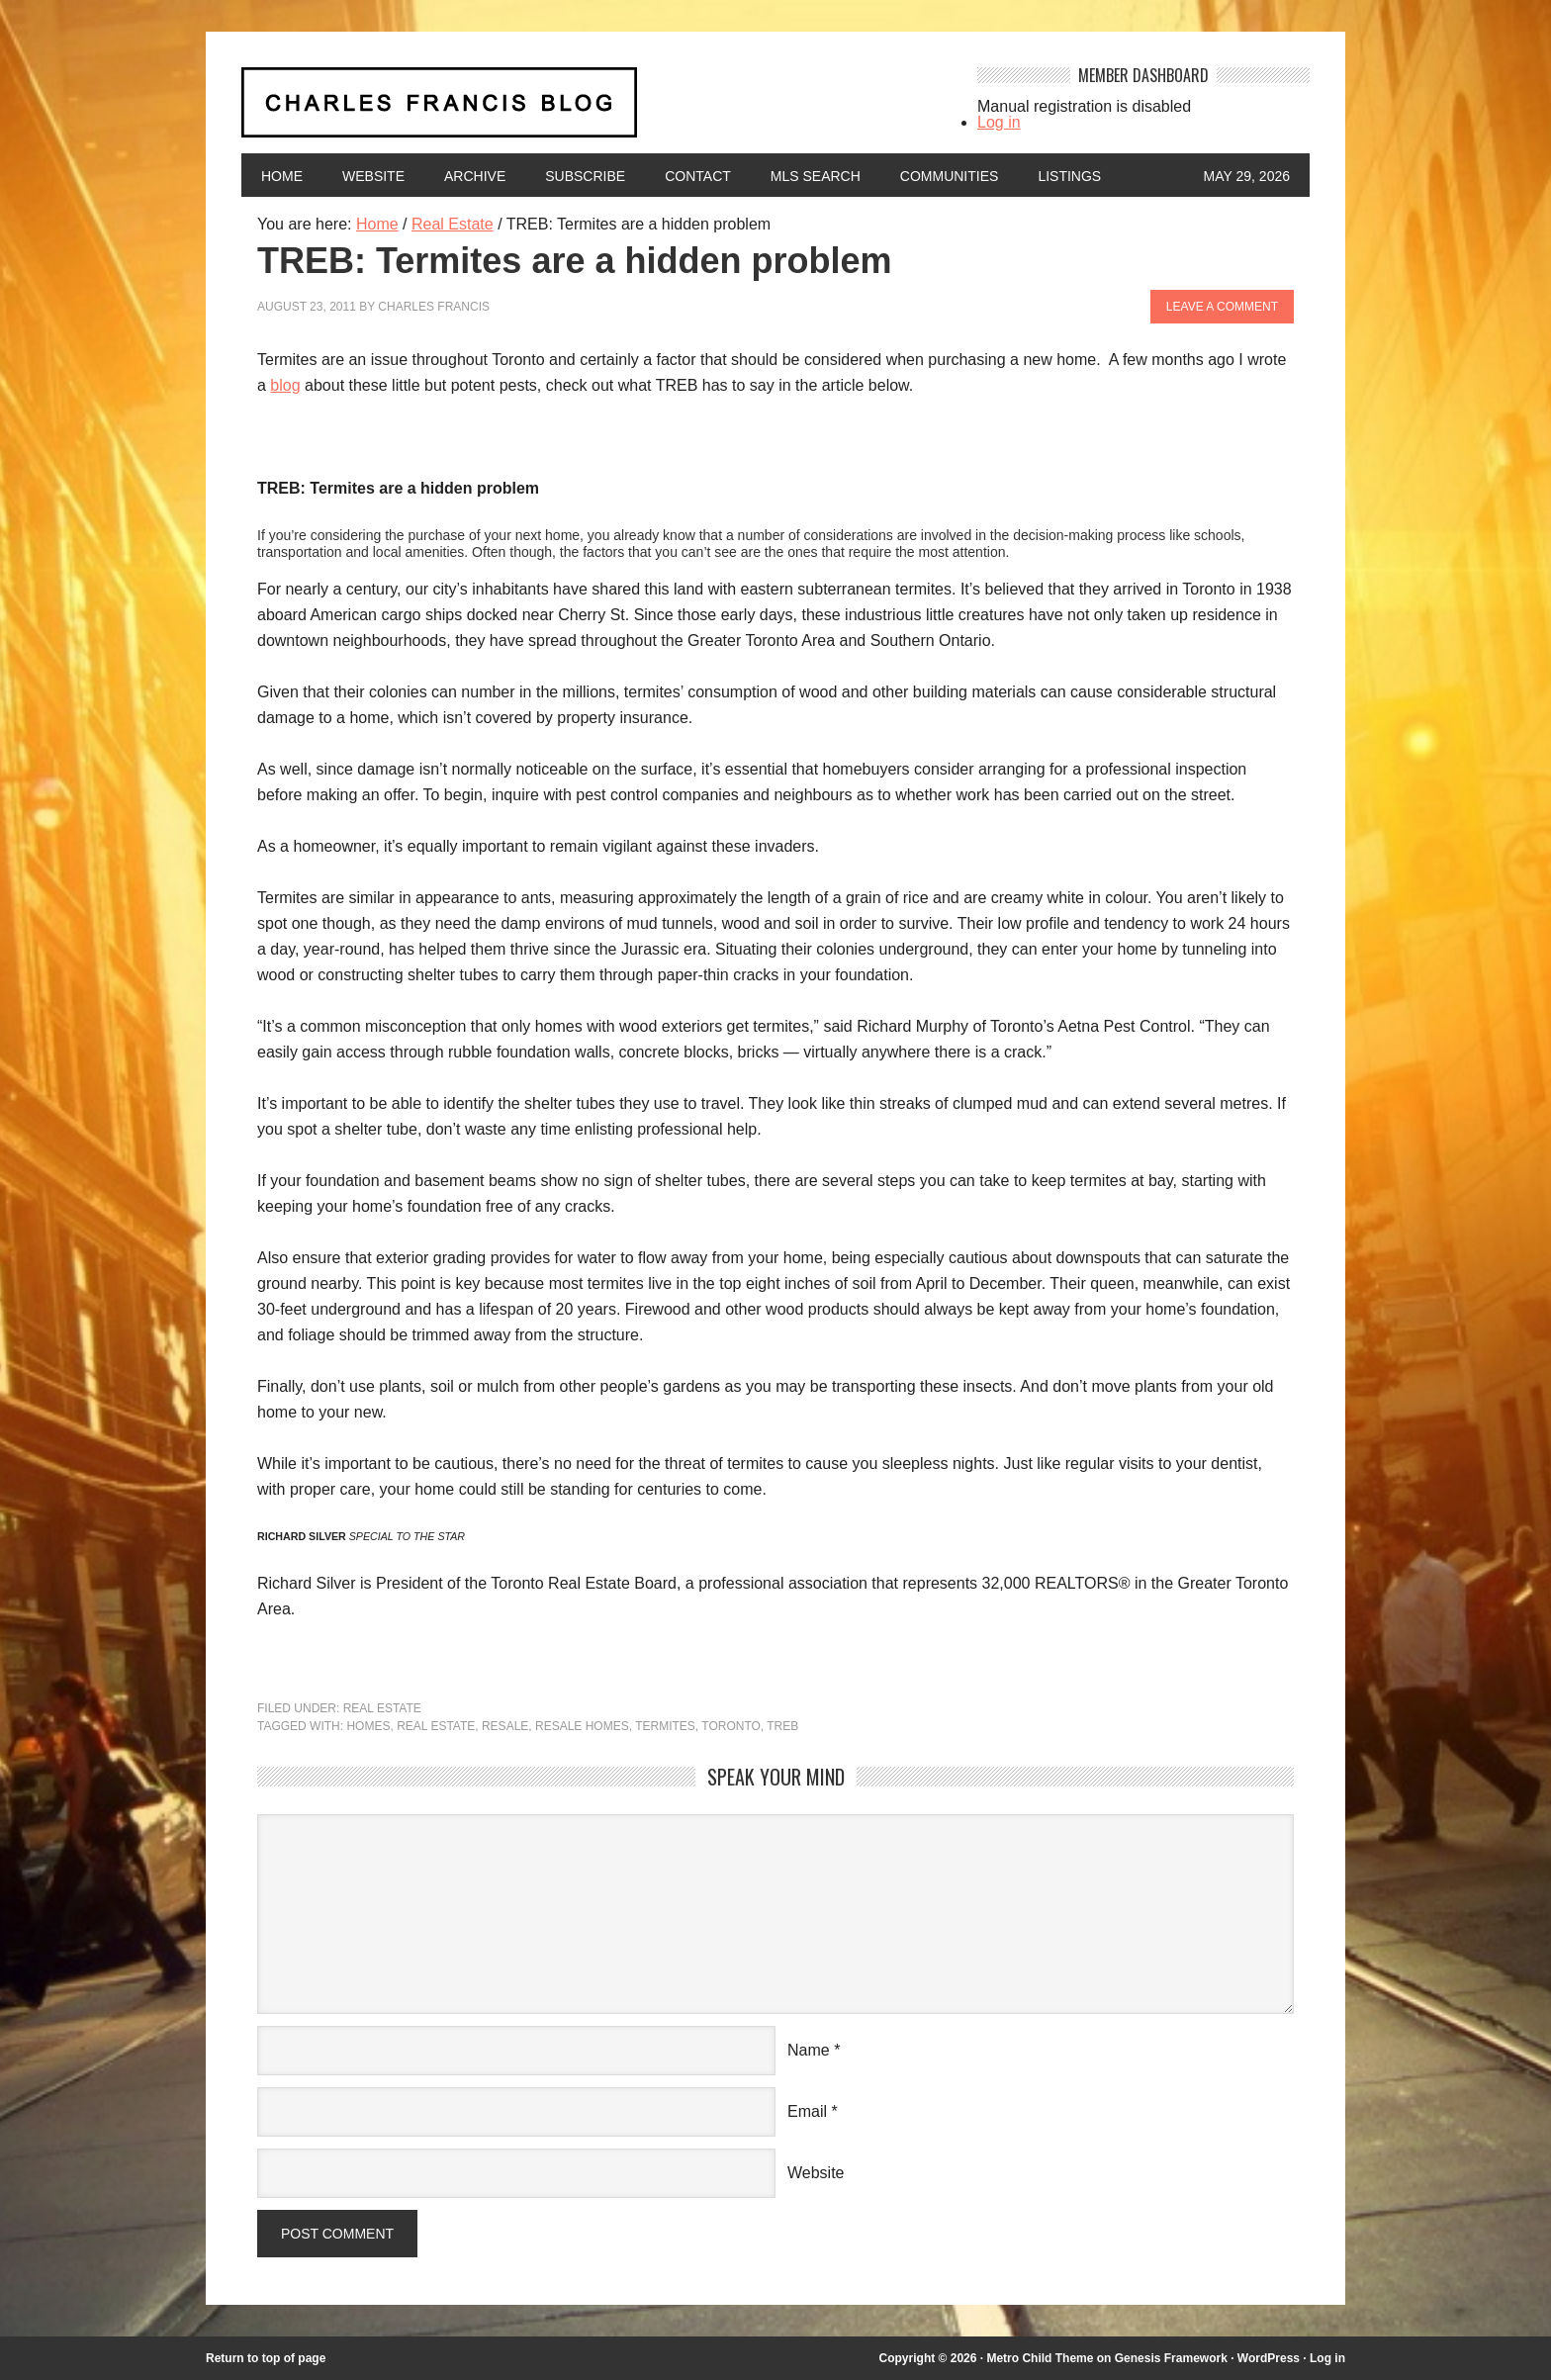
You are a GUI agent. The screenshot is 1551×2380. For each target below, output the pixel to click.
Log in (999, 122)
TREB (782, 1726)
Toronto (731, 1726)
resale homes (582, 1726)
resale (505, 1726)
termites (665, 1726)
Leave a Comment (1222, 307)
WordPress (1268, 2358)
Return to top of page (265, 2358)
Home (282, 176)
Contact (698, 176)
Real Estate (382, 1708)
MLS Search (816, 176)
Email (807, 2111)
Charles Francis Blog (591, 110)
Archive (474, 176)
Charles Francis (434, 307)
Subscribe (585, 176)
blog (285, 385)
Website (373, 176)
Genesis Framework (1171, 2358)
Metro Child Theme (1039, 2358)
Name (808, 2050)
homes (368, 1726)
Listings (1069, 176)
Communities (949, 176)
